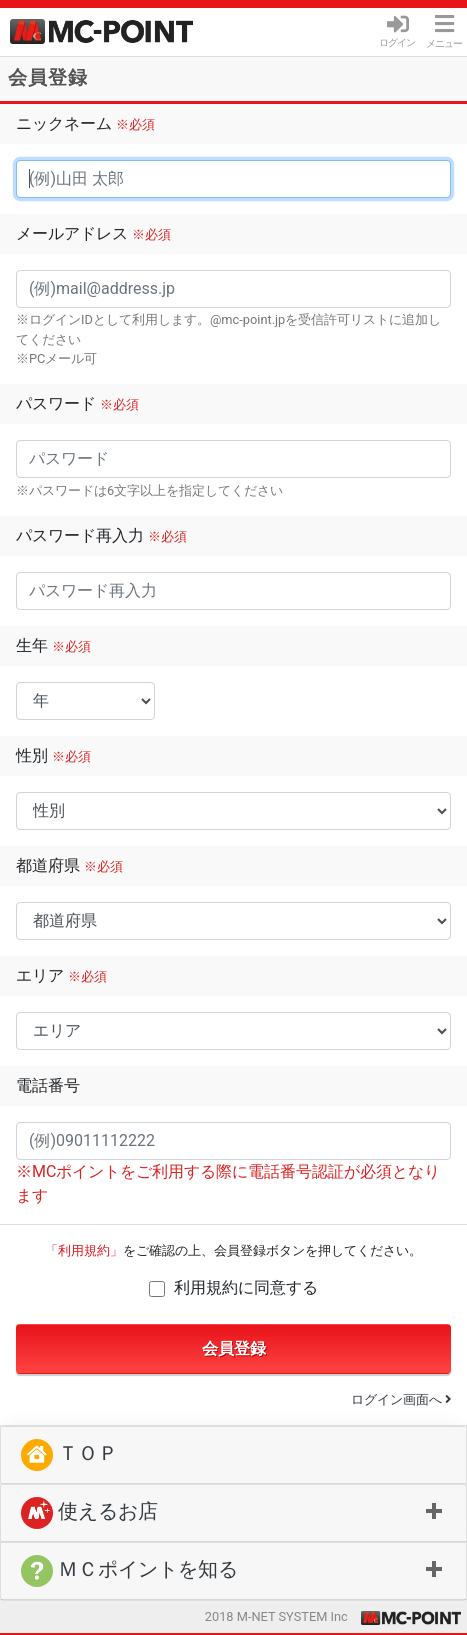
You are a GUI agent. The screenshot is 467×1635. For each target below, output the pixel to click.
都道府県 (69, 865)
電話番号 (48, 1085)
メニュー (444, 31)
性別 (53, 755)
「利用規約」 (84, 1250)
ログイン (397, 36)
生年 (53, 645)
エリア (61, 975)
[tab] (233, 1513)
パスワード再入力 (101, 535)
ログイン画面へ (401, 1399)
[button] (233, 1513)
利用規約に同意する (246, 1287)
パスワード (77, 403)
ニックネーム (85, 123)
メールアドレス (93, 233)
